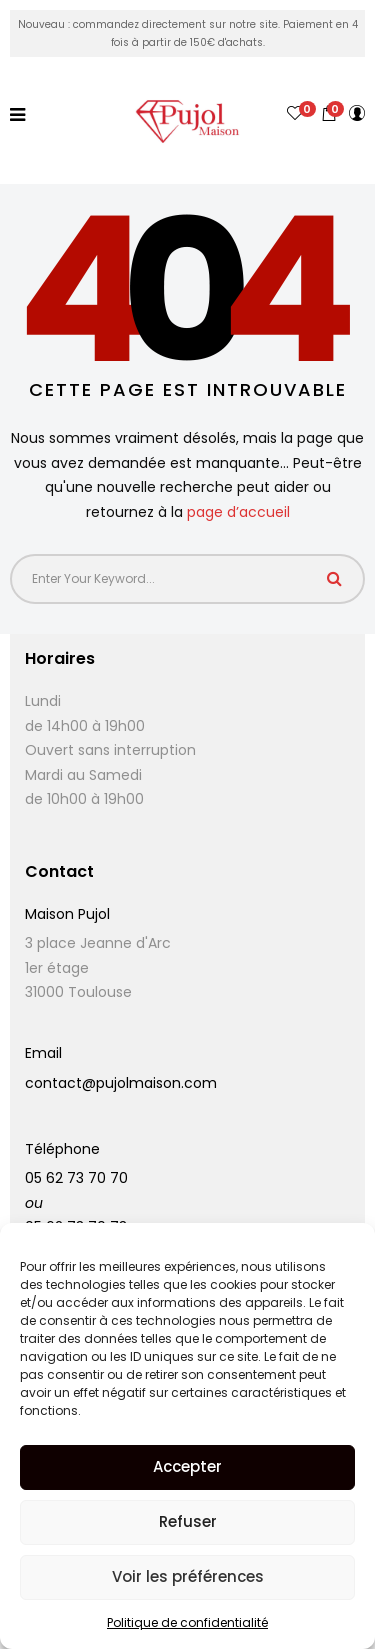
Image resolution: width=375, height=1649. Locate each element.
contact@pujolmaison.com (121, 1083)
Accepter (187, 1466)
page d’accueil (238, 512)
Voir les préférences (188, 1576)
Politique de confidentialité (187, 1622)
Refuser (188, 1521)
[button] (329, 113)
